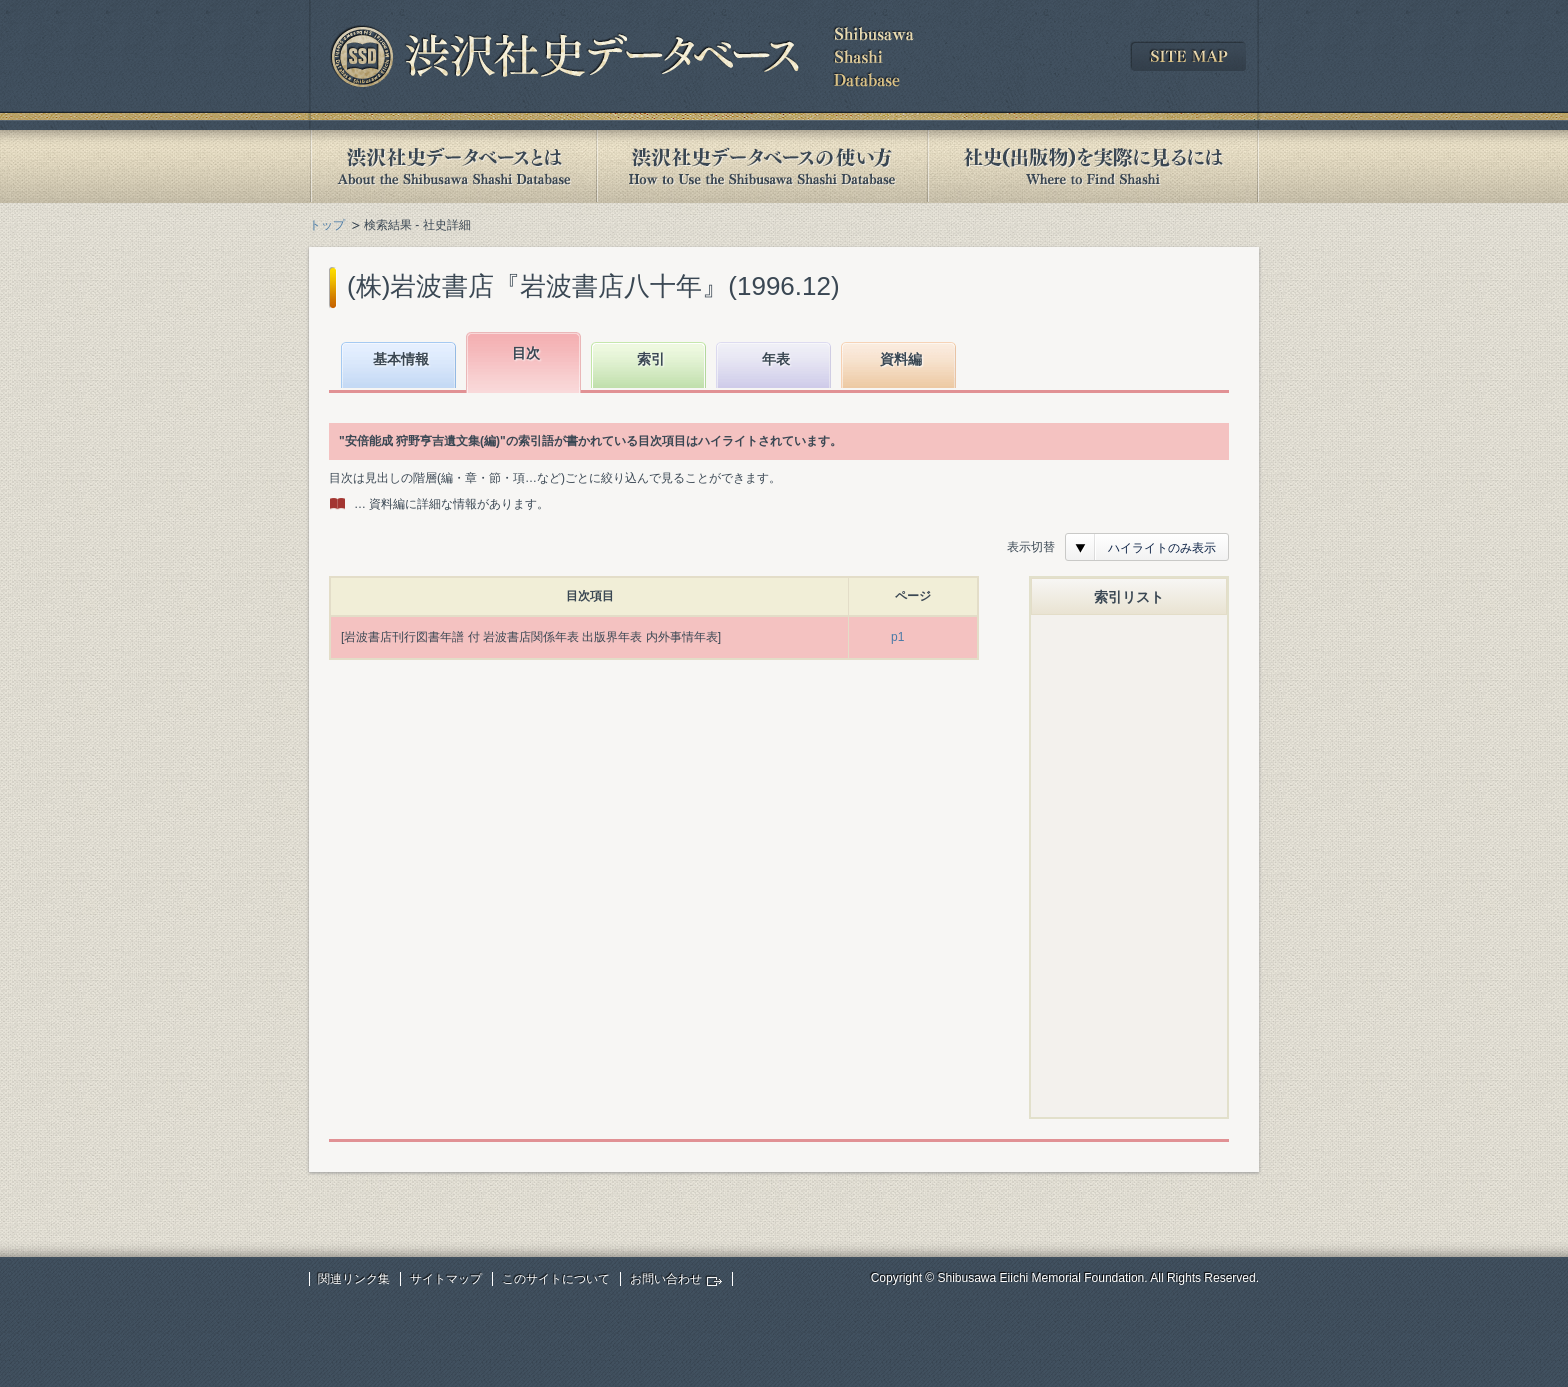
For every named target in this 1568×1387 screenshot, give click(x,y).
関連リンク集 (354, 1279)
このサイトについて (556, 1279)
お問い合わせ (666, 1279)
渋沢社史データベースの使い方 (762, 166)
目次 (526, 353)
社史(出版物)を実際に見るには (1093, 166)
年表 (776, 359)
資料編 (901, 359)
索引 (651, 359)
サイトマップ (446, 1279)
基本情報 (401, 359)
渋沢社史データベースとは (452, 166)
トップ (327, 225)
